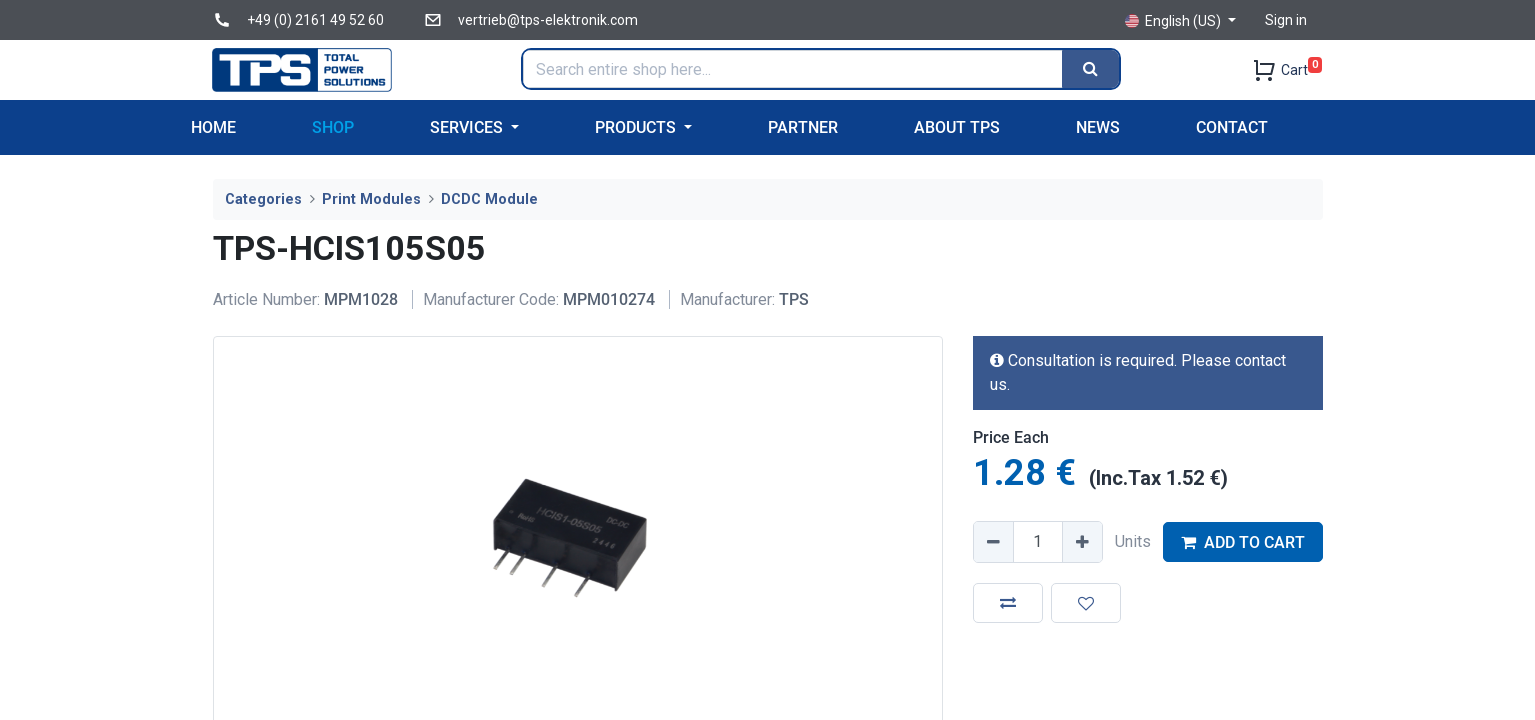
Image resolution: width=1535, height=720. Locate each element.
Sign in (1286, 20)
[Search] (1090, 69)
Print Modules (371, 199)
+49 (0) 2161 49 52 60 (315, 20)
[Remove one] (994, 542)
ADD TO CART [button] (1243, 542)
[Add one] (1082, 542)
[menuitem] (213, 127)
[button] (1008, 603)
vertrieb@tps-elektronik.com (548, 20)
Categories (263, 199)
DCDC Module (489, 199)
